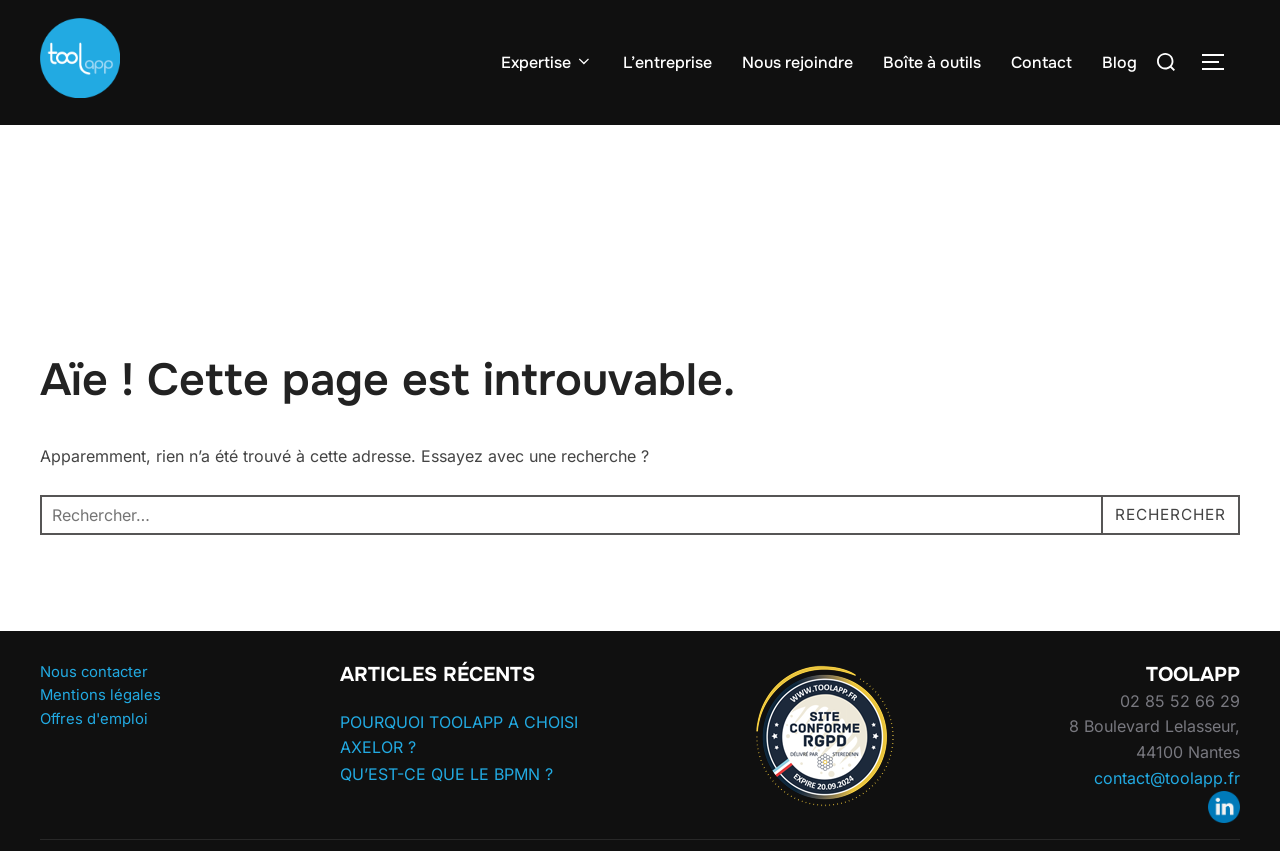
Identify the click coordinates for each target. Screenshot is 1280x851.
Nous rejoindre (797, 62)
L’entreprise (667, 62)
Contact (1041, 62)
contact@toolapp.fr (1167, 816)
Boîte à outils (932, 62)
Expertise (547, 62)
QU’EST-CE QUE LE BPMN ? (446, 813)
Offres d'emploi (94, 758)
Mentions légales (100, 734)
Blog (1119, 62)
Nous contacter (94, 711)
